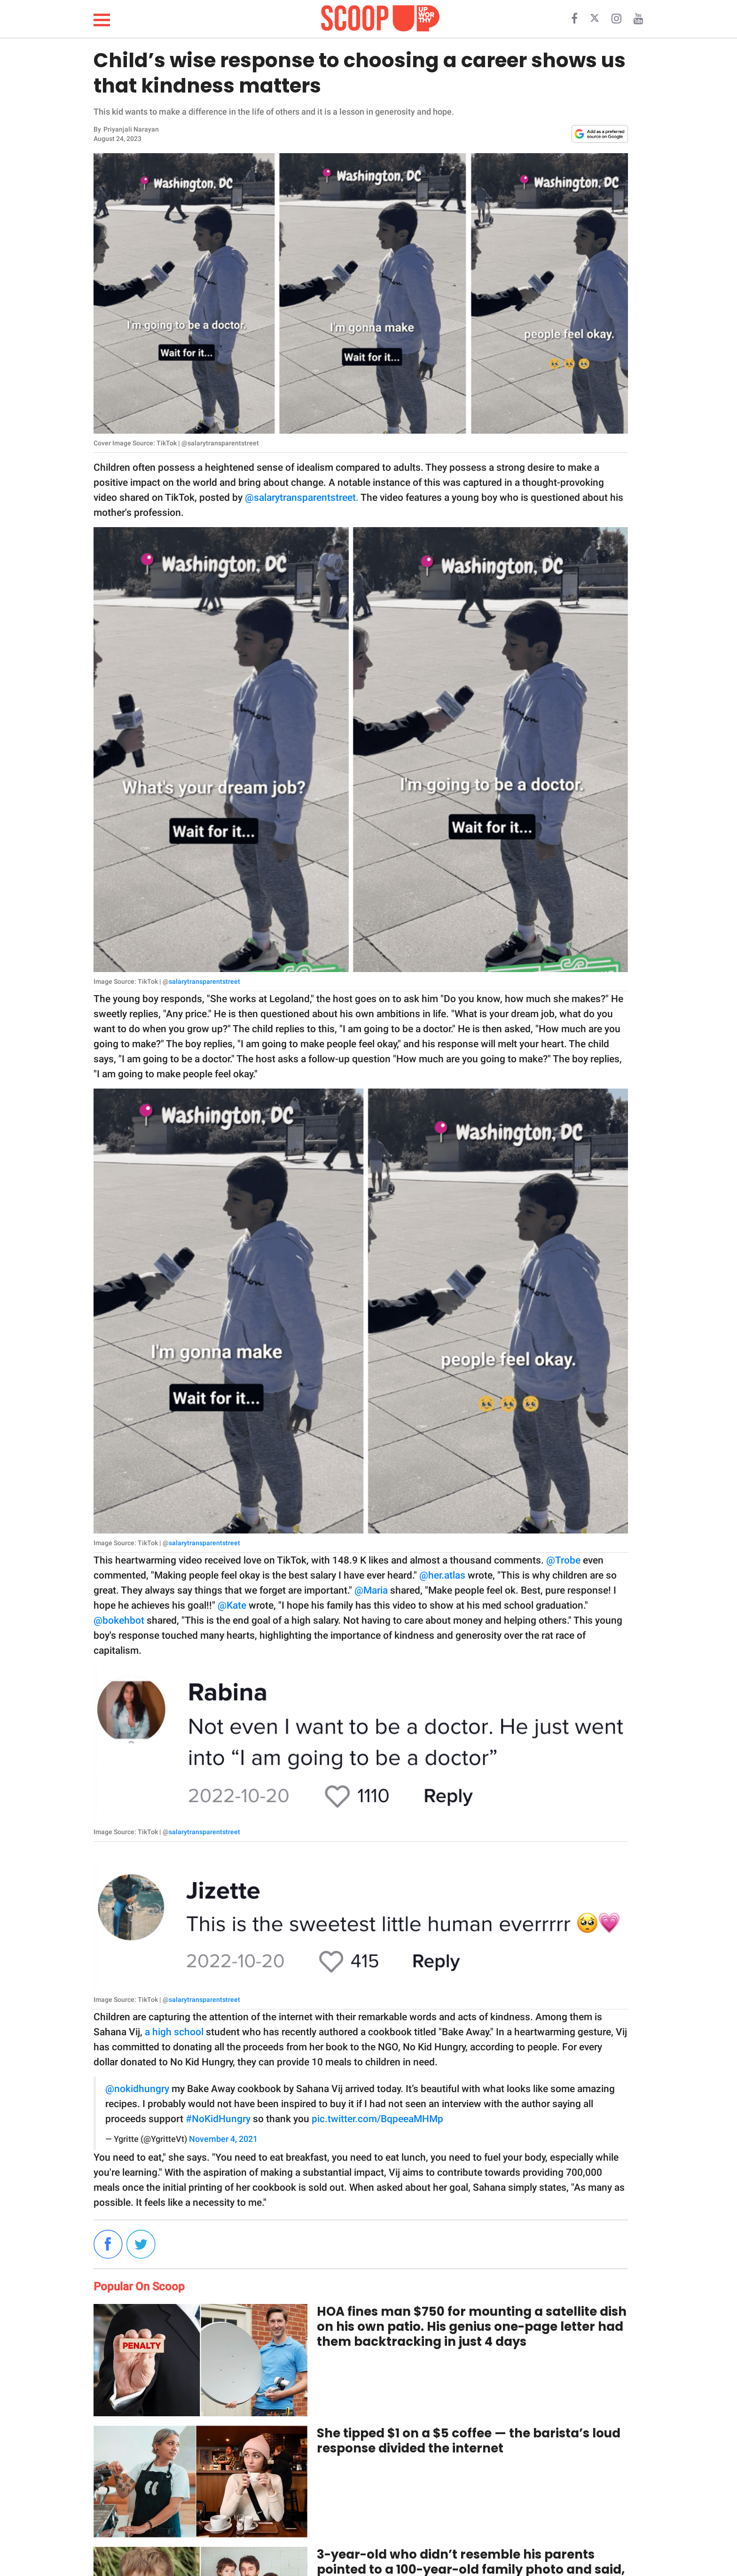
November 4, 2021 (223, 2139)
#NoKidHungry (218, 2119)
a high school (175, 2032)
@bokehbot (119, 1620)
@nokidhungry (137, 2088)
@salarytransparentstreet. (302, 497)
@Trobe (563, 1560)
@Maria (371, 1590)
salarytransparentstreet (204, 981)
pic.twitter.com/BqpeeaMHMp (377, 2119)
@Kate (232, 1605)
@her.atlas (442, 1575)
